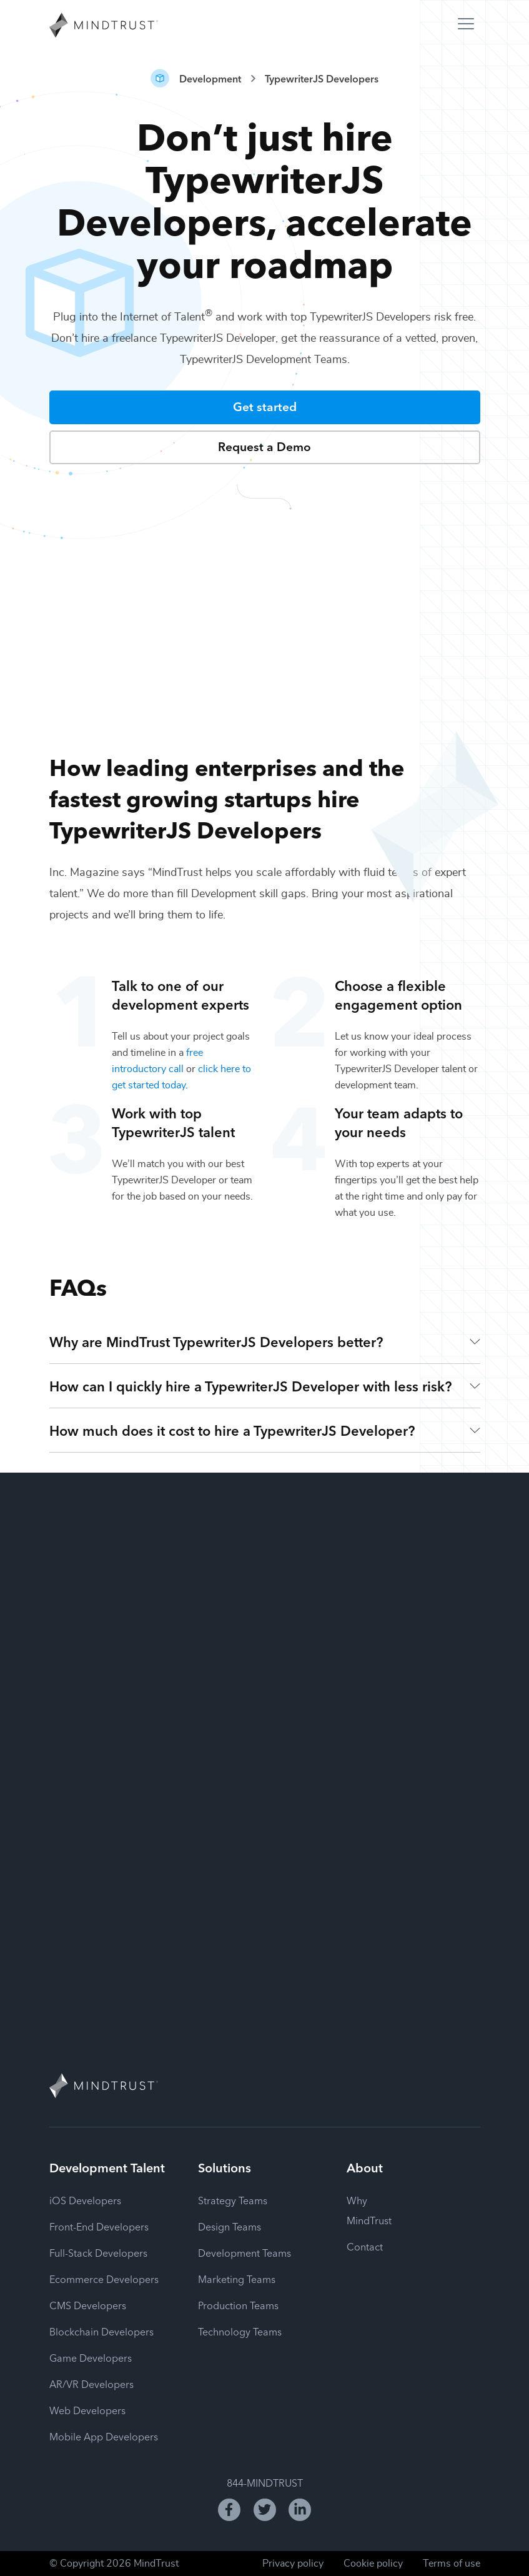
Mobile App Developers (103, 2436)
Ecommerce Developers (104, 2278)
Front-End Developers (99, 2226)
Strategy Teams (232, 2200)
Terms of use (451, 2564)
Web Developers (87, 2410)
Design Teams (229, 2226)
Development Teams (244, 2252)
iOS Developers (85, 2200)
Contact (365, 2246)
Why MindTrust (369, 2210)
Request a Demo (264, 445)
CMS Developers (87, 2305)
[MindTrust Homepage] (103, 26)
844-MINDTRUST (265, 2482)
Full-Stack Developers (98, 2252)
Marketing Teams (236, 2278)
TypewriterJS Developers (321, 78)
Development (210, 78)
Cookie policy (373, 2564)
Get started (265, 405)
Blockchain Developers (101, 2331)
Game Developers (90, 2357)
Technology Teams (240, 2331)
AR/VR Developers (91, 2383)
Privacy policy (293, 2564)
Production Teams (238, 2305)
